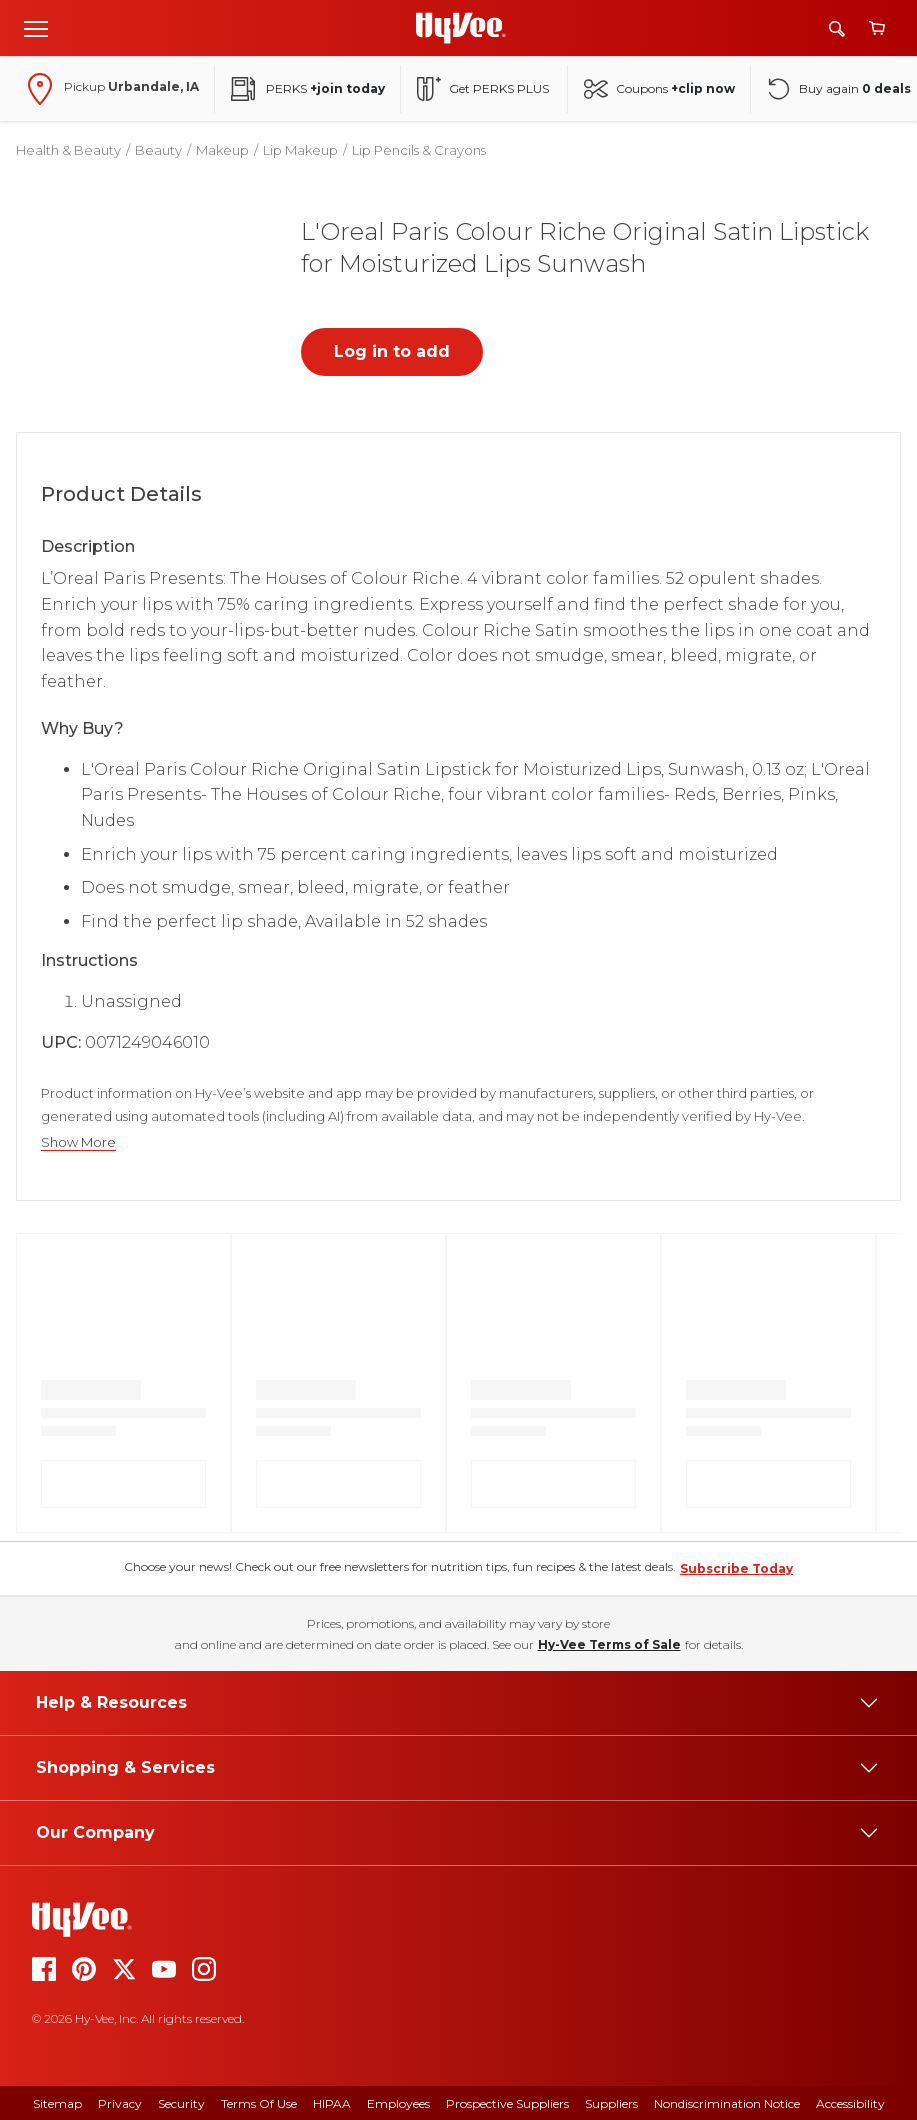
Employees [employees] (398, 2103)
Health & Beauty (68, 150)
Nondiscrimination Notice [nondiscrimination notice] (727, 2103)
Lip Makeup (300, 150)
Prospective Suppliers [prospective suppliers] (507, 2103)
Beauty (158, 150)
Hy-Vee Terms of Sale (609, 1644)
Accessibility (850, 2103)
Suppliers (611, 2103)
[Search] (837, 28)
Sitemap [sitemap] (57, 2103)
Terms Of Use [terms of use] (259, 2103)
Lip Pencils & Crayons (419, 150)
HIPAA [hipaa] (332, 2103)
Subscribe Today (736, 1568)
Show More (78, 1142)
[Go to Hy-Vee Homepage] (461, 28)
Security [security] (181, 2103)
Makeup (222, 150)
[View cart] (877, 28)
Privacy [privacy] (120, 2103)
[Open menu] (36, 28)
